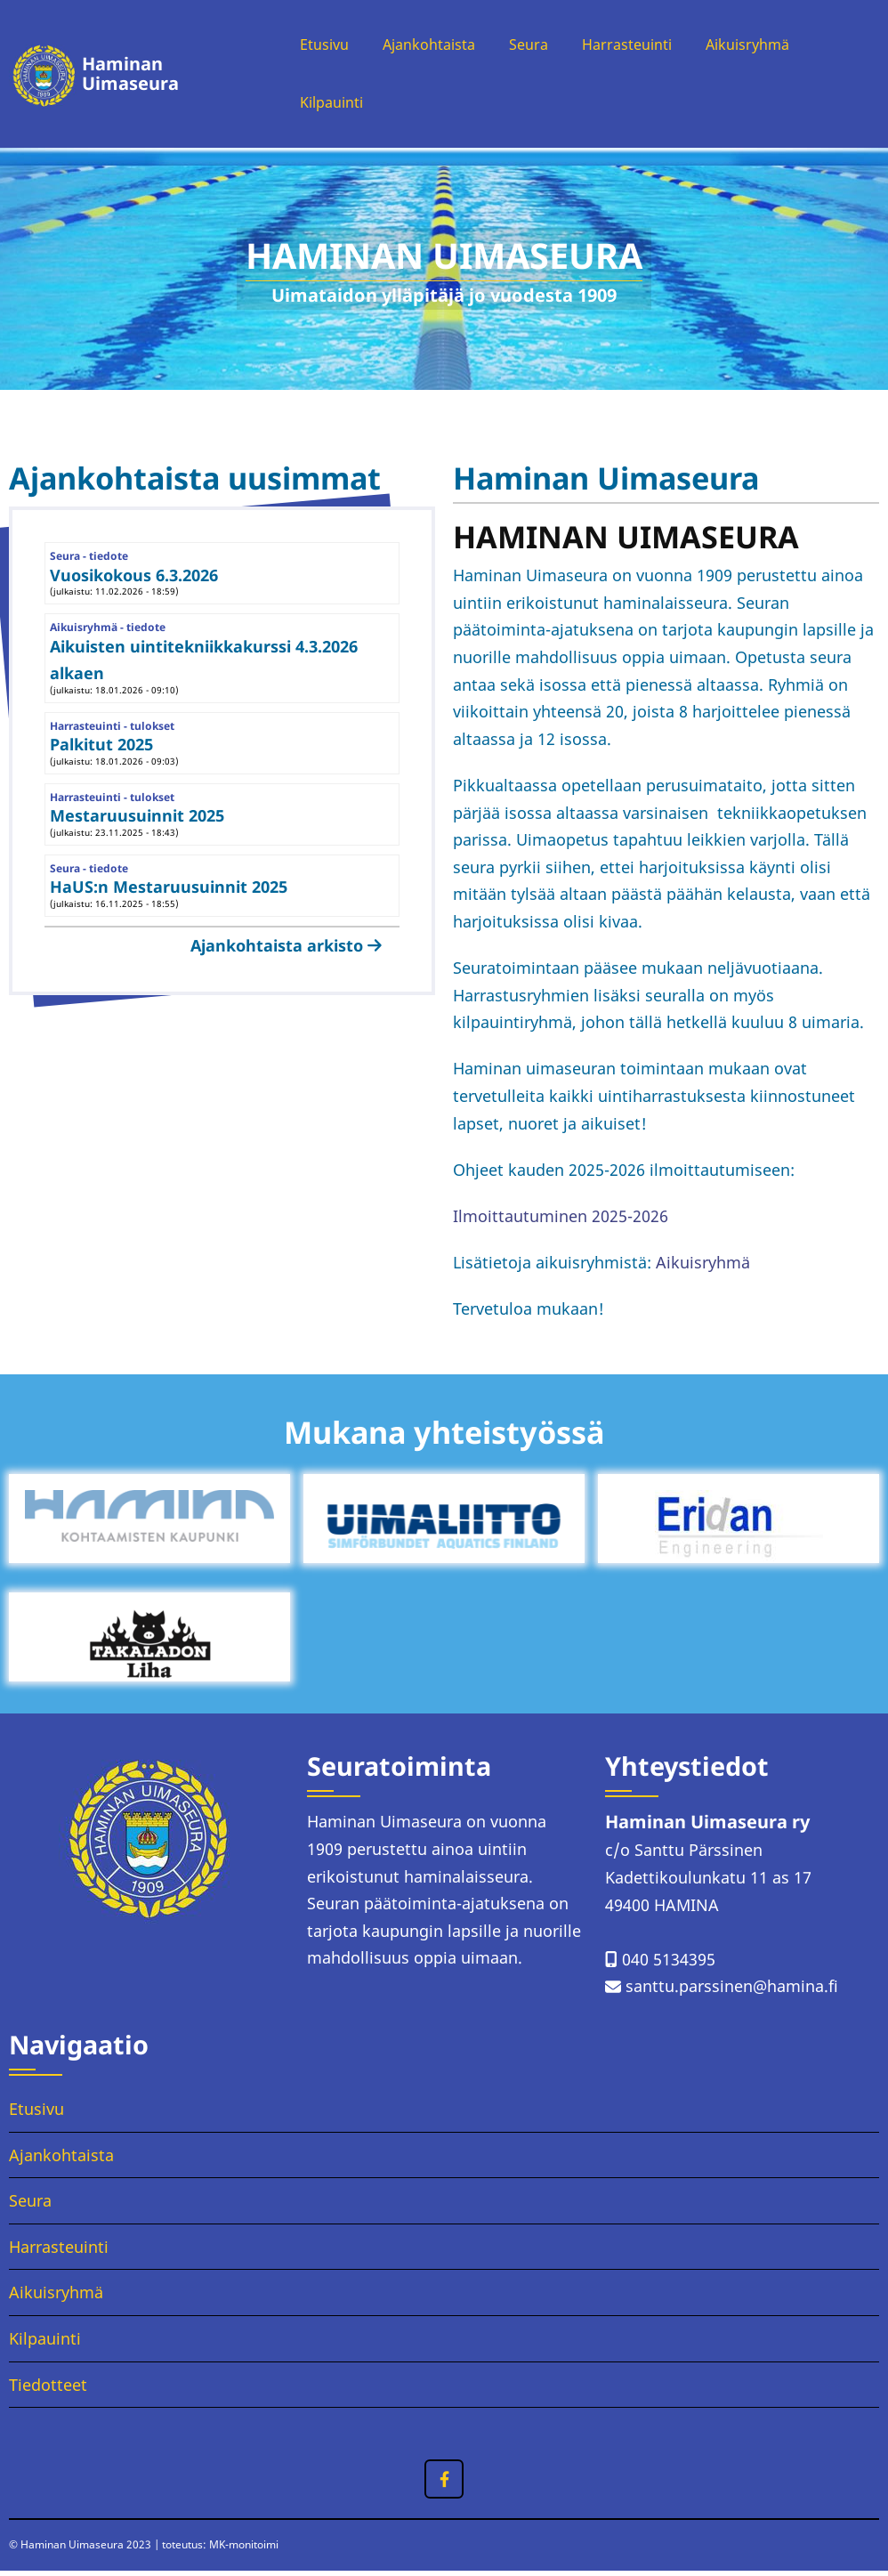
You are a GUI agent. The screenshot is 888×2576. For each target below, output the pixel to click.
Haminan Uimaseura (125, 77)
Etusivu (312, 46)
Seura (534, 46)
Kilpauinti (321, 107)
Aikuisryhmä (770, 46)
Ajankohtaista (426, 46)
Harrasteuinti (639, 46)
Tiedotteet (48, 2390)
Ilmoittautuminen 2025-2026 (560, 1222)
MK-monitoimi (244, 2550)
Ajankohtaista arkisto (276, 951)
